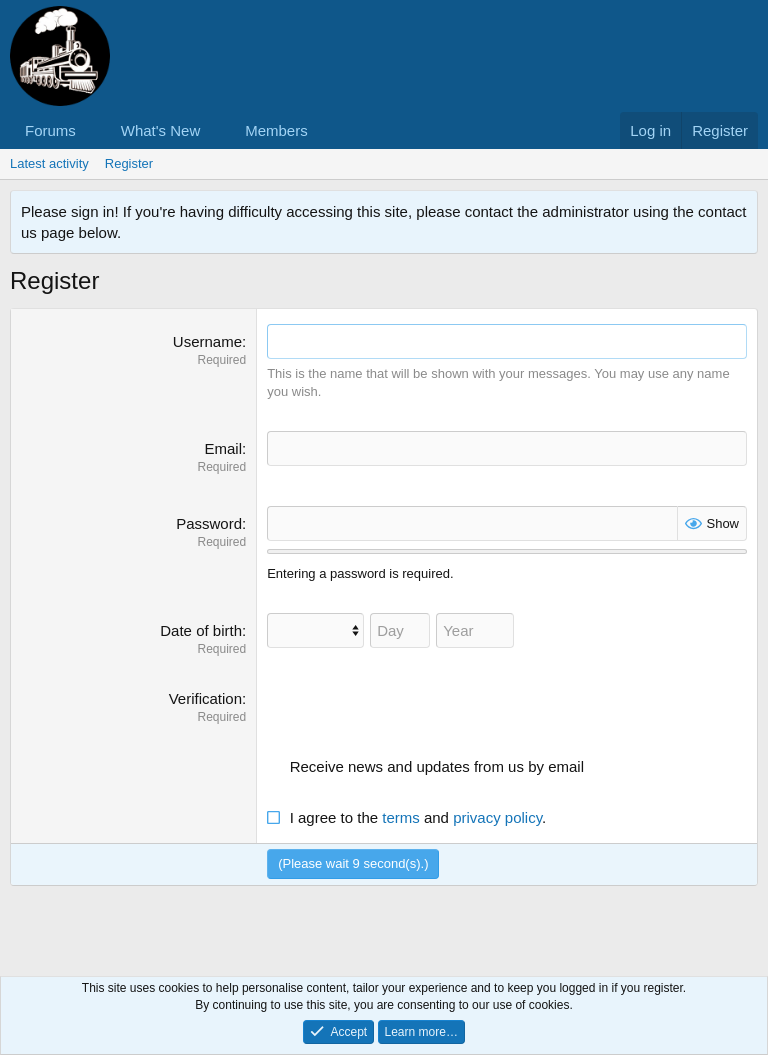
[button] (92, 130)
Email (223, 448)
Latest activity (49, 163)
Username (207, 341)
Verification (205, 698)
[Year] (475, 630)
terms (401, 817)
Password (209, 523)
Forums (50, 130)
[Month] (315, 630)
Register (129, 163)
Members (276, 130)
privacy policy (497, 817)
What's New (161, 130)
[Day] (400, 630)
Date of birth (201, 630)
